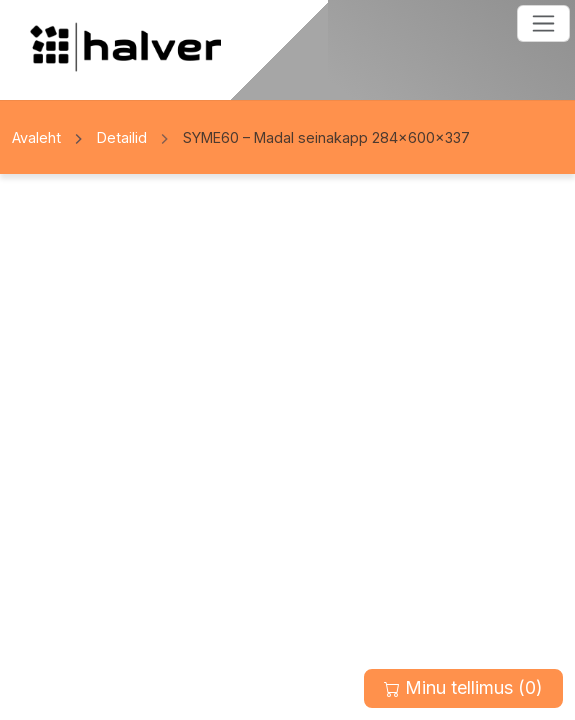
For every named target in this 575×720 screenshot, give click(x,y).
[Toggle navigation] (543, 23)
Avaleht (36, 137)
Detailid (122, 137)
